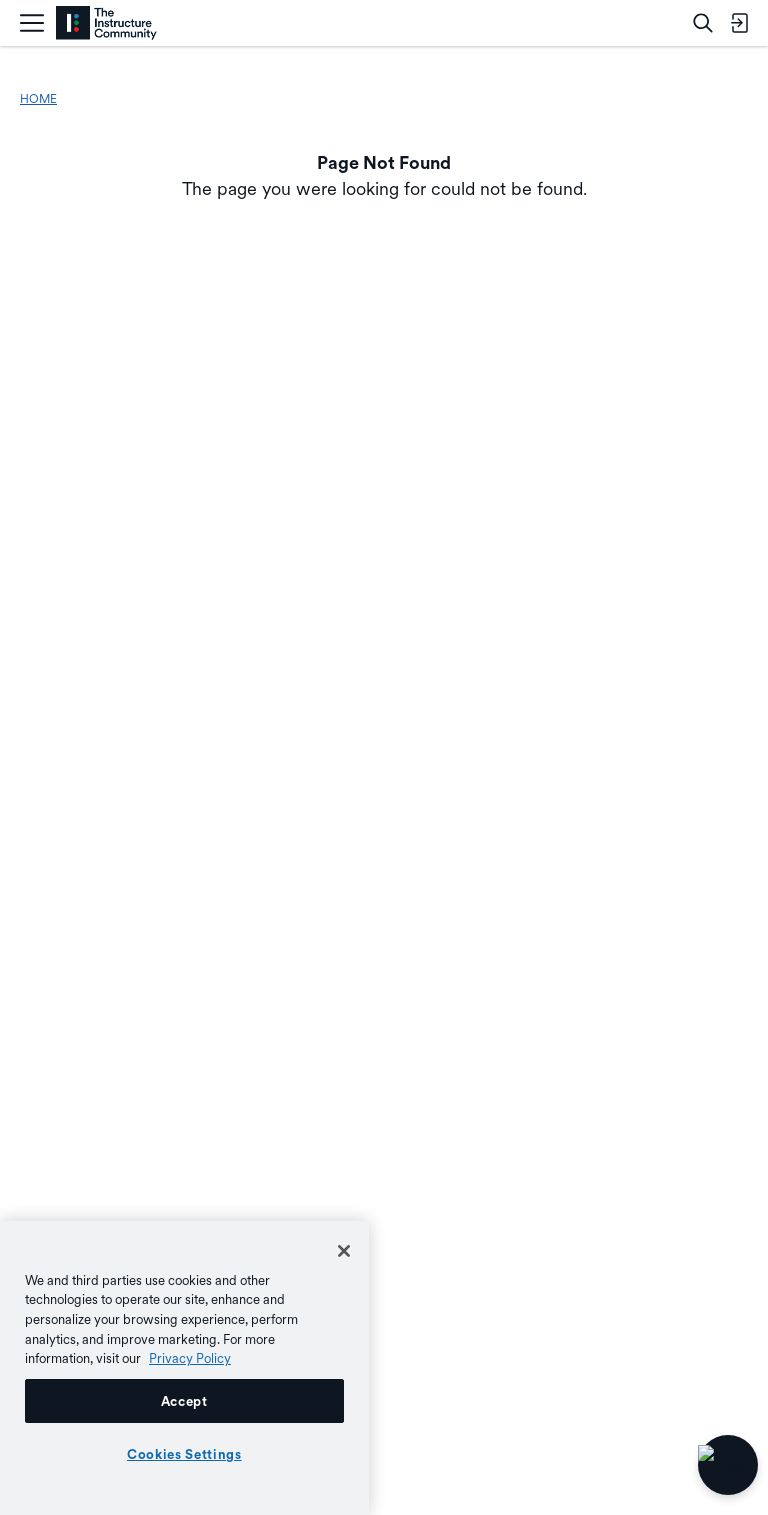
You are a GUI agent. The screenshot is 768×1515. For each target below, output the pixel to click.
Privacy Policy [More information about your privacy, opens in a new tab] (190, 1358)
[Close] (344, 1251)
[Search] (703, 23)
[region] (184, 1368)
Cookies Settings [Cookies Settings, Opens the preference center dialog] (184, 1454)
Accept (184, 1401)
